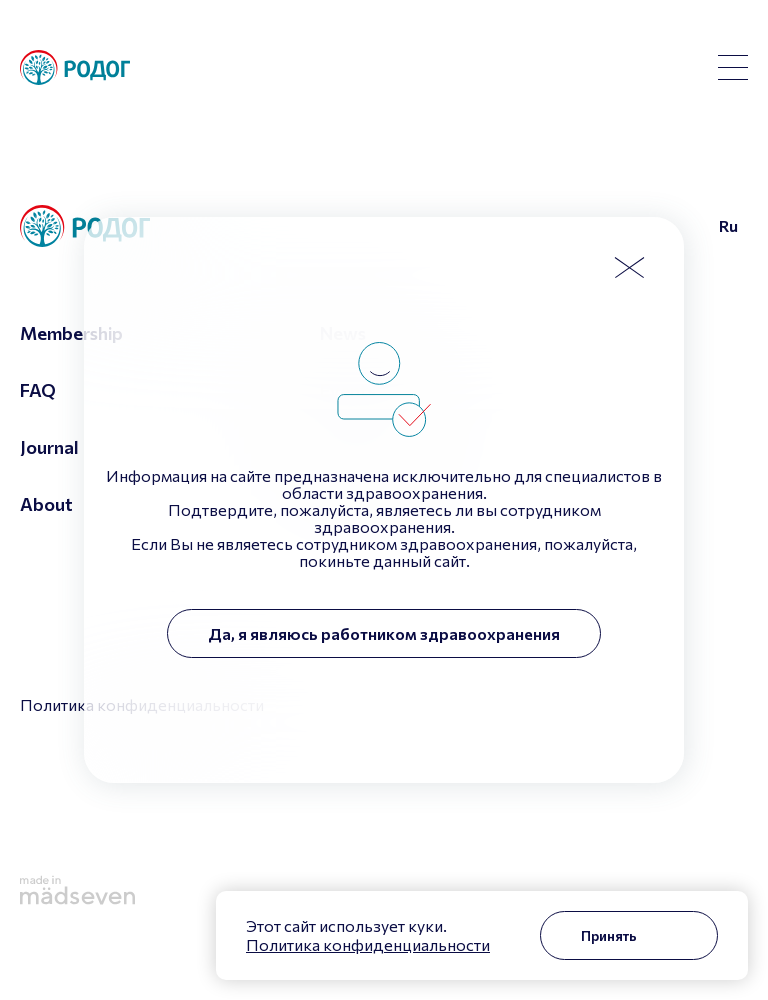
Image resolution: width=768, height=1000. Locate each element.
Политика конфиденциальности (368, 944)
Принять (609, 935)
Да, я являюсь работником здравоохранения (384, 633)
